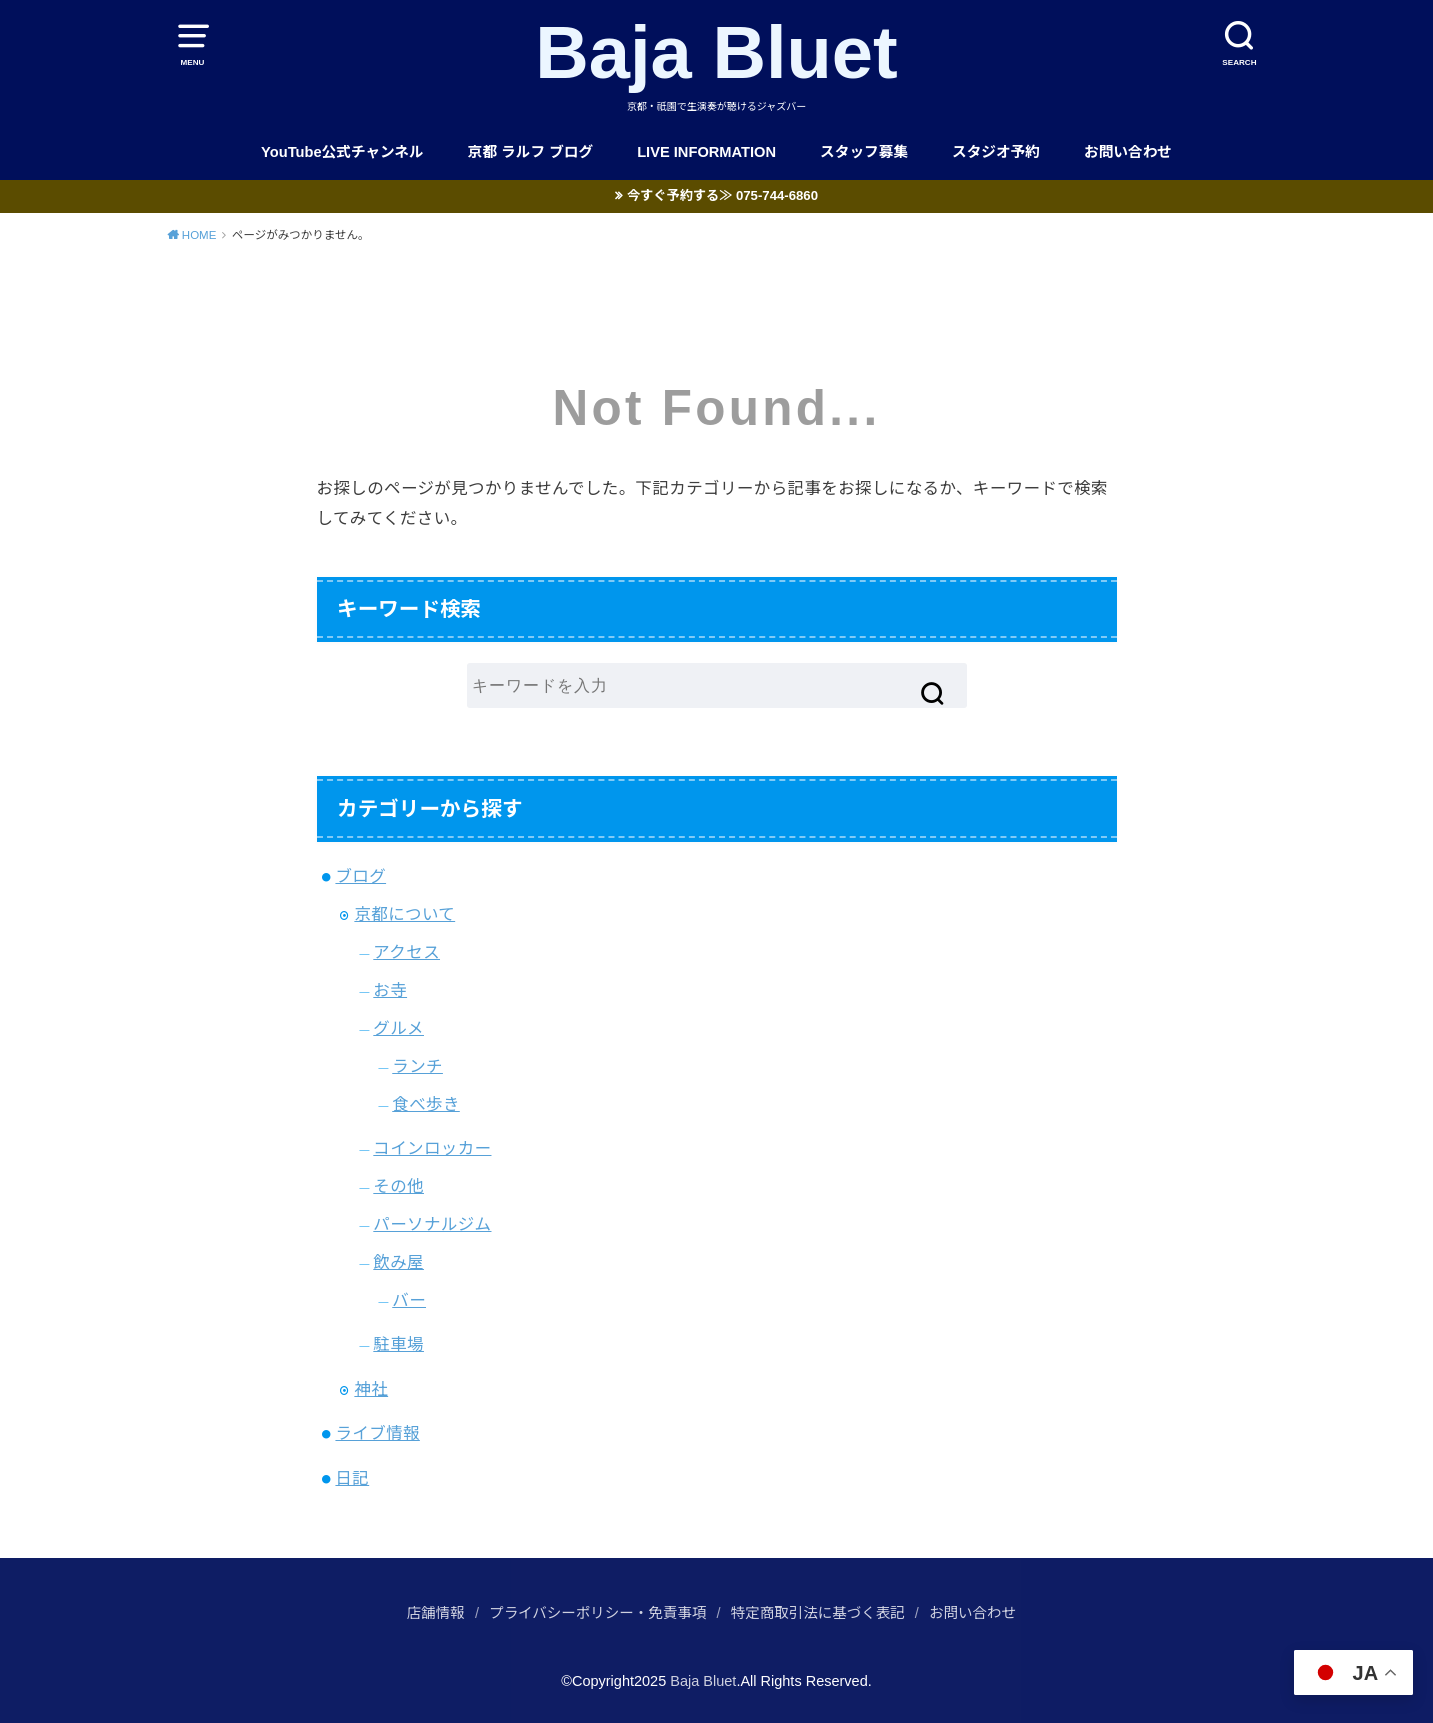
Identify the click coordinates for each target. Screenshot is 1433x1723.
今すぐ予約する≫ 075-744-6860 (722, 195)
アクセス (406, 952)
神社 (371, 1389)
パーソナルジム (432, 1224)
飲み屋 (398, 1262)
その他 (398, 1186)
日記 (352, 1478)
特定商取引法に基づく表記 (818, 1613)
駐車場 (398, 1344)
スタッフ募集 (864, 152)
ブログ (360, 876)
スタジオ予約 (996, 152)
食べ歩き (426, 1104)
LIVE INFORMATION (706, 152)
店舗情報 (436, 1613)
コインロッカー (432, 1148)
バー (409, 1300)
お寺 (390, 990)
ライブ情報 (377, 1433)
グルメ (398, 1028)
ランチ (417, 1066)
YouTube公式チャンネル (342, 152)
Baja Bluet (716, 52)
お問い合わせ (1128, 152)
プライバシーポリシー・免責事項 (597, 1613)
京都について (404, 914)
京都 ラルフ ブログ (530, 152)
